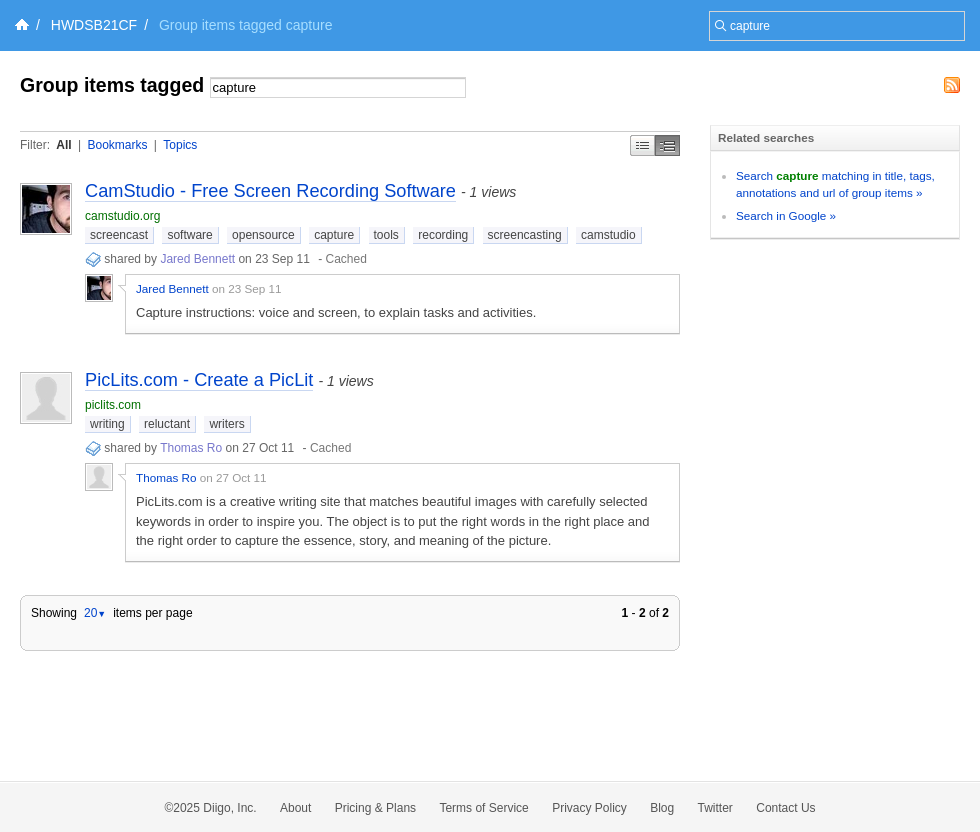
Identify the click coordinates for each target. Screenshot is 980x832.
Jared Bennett (197, 259)
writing (107, 424)
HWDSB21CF (94, 25)
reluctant (167, 424)
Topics (180, 145)
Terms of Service (483, 808)
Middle (667, 145)
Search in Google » (786, 215)
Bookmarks (117, 145)
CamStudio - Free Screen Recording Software (270, 191)
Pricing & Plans (375, 808)
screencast (119, 235)
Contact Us (785, 808)
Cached (346, 259)
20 (95, 613)
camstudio (608, 235)
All (63, 145)
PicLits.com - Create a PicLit (199, 380)
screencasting (525, 235)
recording (443, 235)
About (295, 808)
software (189, 235)
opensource (263, 235)
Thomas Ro (191, 448)
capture (334, 235)
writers (226, 424)
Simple (642, 145)
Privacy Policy (589, 808)
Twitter (715, 808)
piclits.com (113, 405)
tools (386, 235)
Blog (662, 808)
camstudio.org (122, 216)
